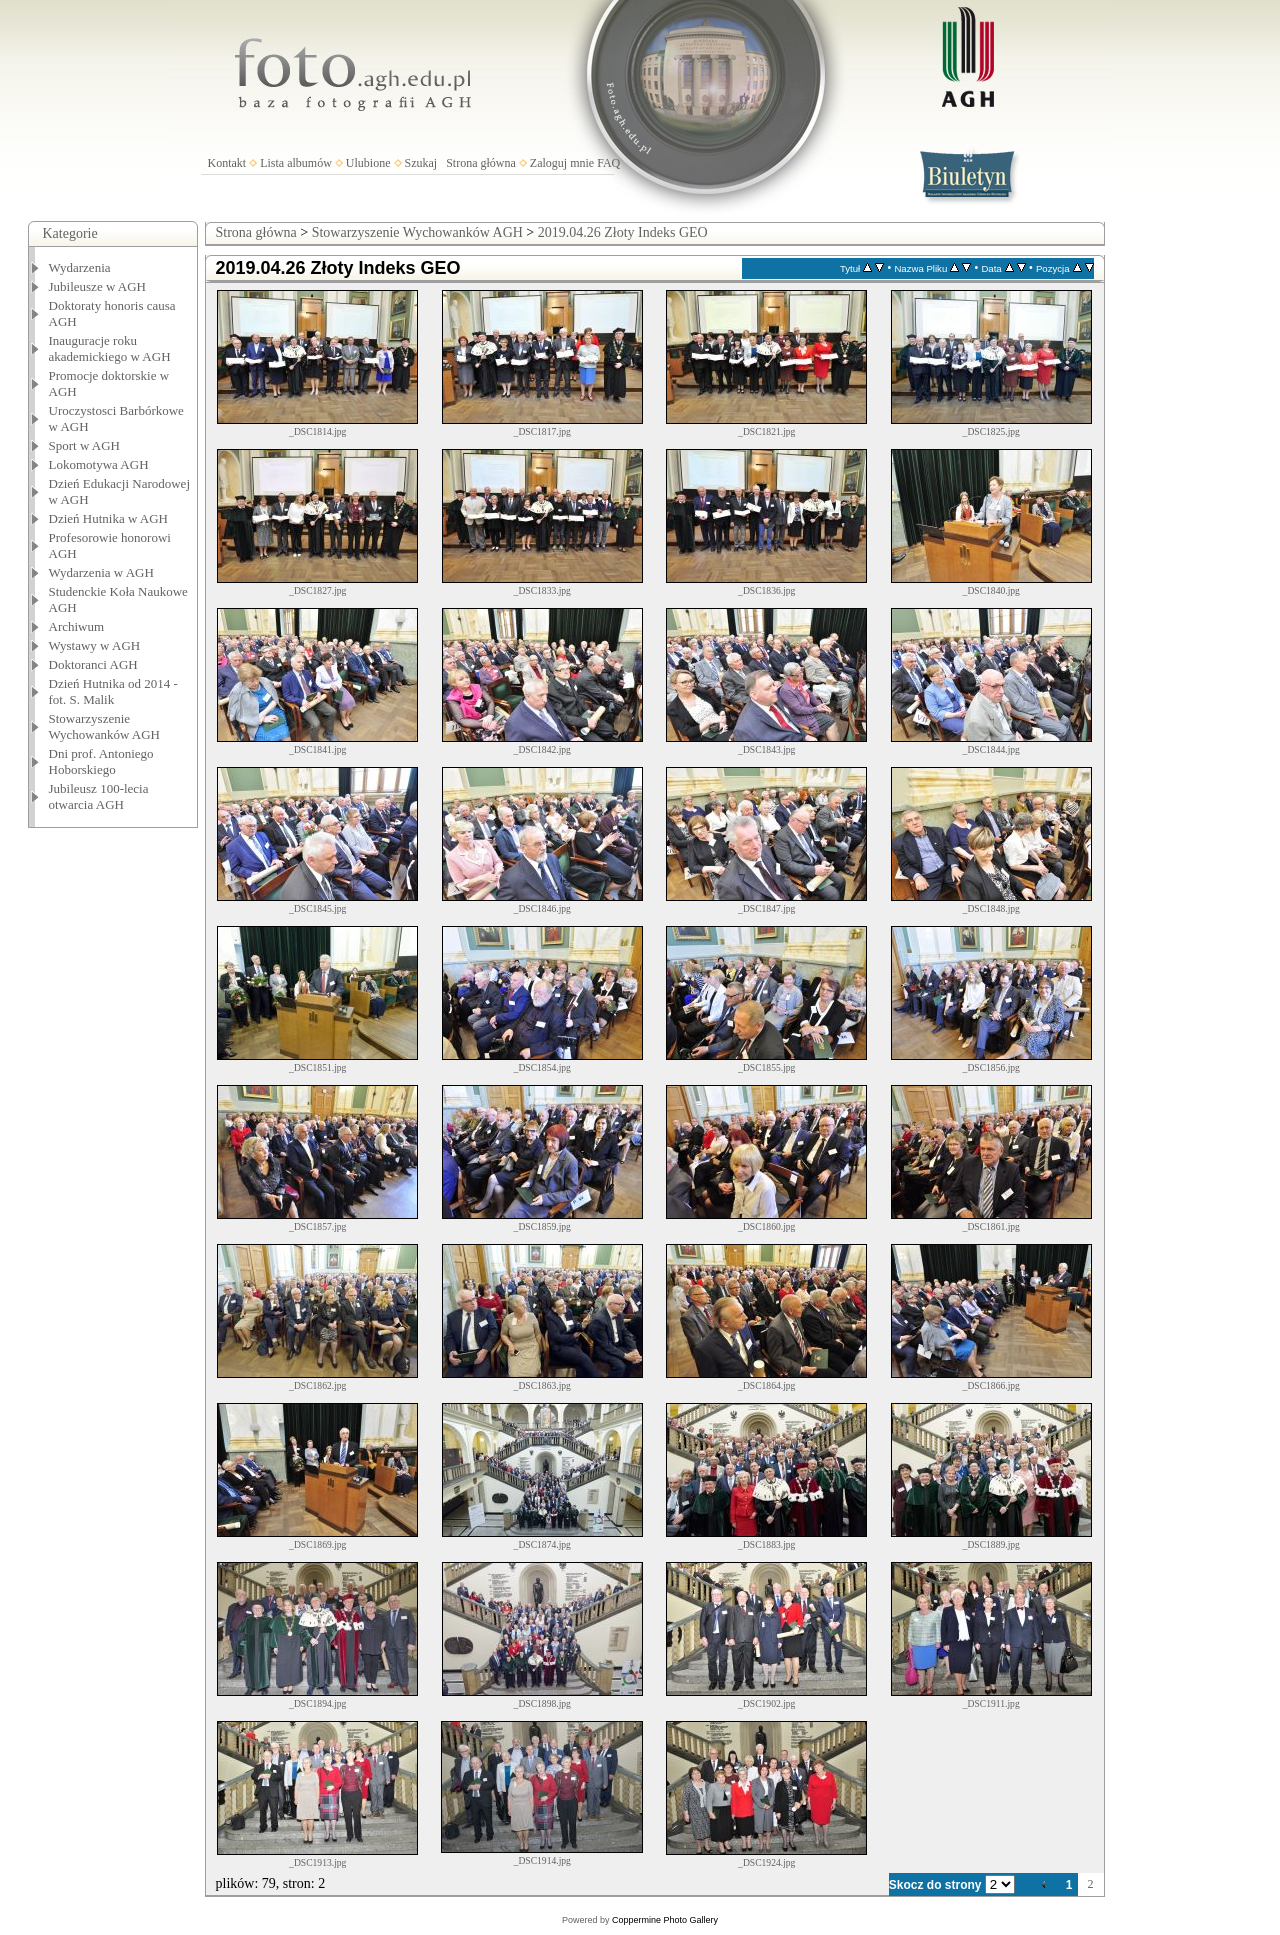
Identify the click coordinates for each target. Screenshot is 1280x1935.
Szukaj (421, 163)
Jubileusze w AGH (98, 286)
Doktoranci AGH (93, 664)
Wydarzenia (80, 267)
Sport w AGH (85, 445)
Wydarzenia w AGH (101, 572)
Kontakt (227, 163)
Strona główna (481, 163)
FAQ (608, 163)
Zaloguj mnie (562, 163)
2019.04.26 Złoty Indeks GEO (623, 232)
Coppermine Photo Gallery (665, 1920)
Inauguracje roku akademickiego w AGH (110, 348)
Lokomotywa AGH (99, 464)
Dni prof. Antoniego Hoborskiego (101, 761)
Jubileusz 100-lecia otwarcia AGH (99, 796)
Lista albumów (296, 163)
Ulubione (368, 163)
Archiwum (77, 626)
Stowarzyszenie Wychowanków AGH (105, 726)
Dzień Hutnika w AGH (109, 518)
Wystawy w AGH (95, 645)
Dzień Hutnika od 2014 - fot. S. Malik (113, 691)
